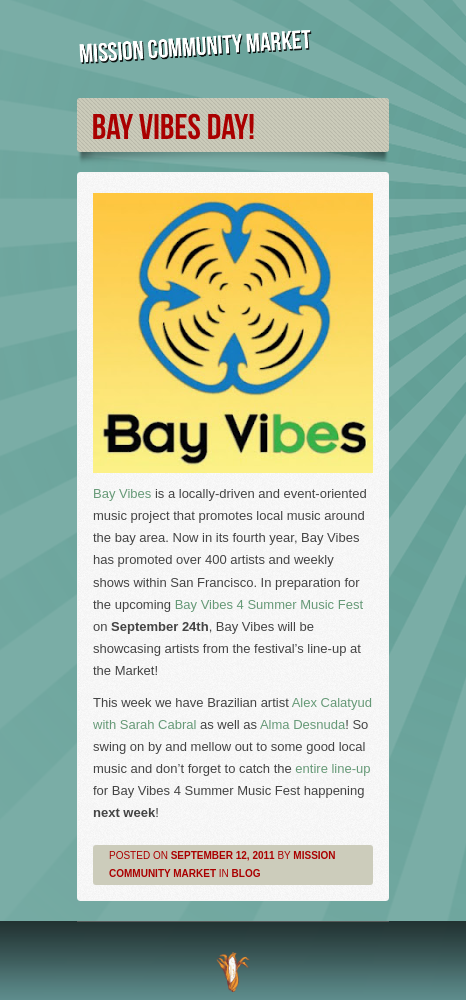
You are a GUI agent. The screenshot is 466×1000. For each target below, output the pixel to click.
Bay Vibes (122, 493)
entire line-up (332, 768)
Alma (302, 724)
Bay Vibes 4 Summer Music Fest (269, 604)
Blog (246, 873)
